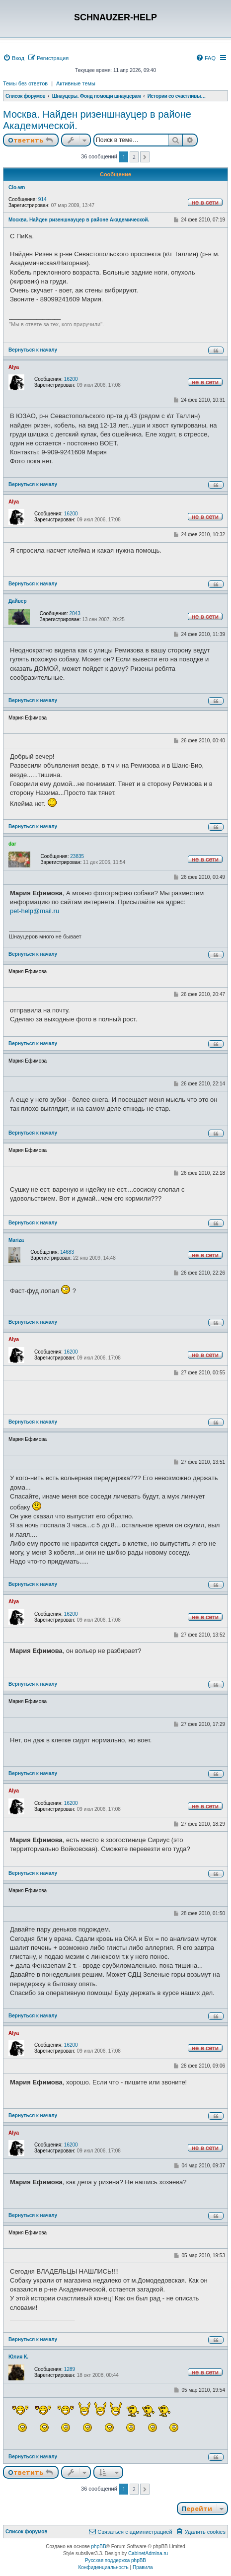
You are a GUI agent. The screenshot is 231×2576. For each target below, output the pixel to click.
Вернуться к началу (32, 350)
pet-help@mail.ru (34, 911)
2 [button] (134, 156)
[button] (145, 156)
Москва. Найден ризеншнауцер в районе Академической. (97, 120)
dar (12, 844)
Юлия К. (18, 2357)
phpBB (98, 2546)
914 (42, 199)
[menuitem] (13, 58)
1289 (69, 2369)
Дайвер (17, 601)
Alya (13, 367)
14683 (67, 1252)
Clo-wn (16, 187)
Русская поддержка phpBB (115, 2560)
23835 (77, 856)
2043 (75, 613)
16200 (71, 379)
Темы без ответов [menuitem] (25, 83)
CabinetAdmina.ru (148, 2553)
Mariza (16, 1240)
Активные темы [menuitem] (75, 83)
